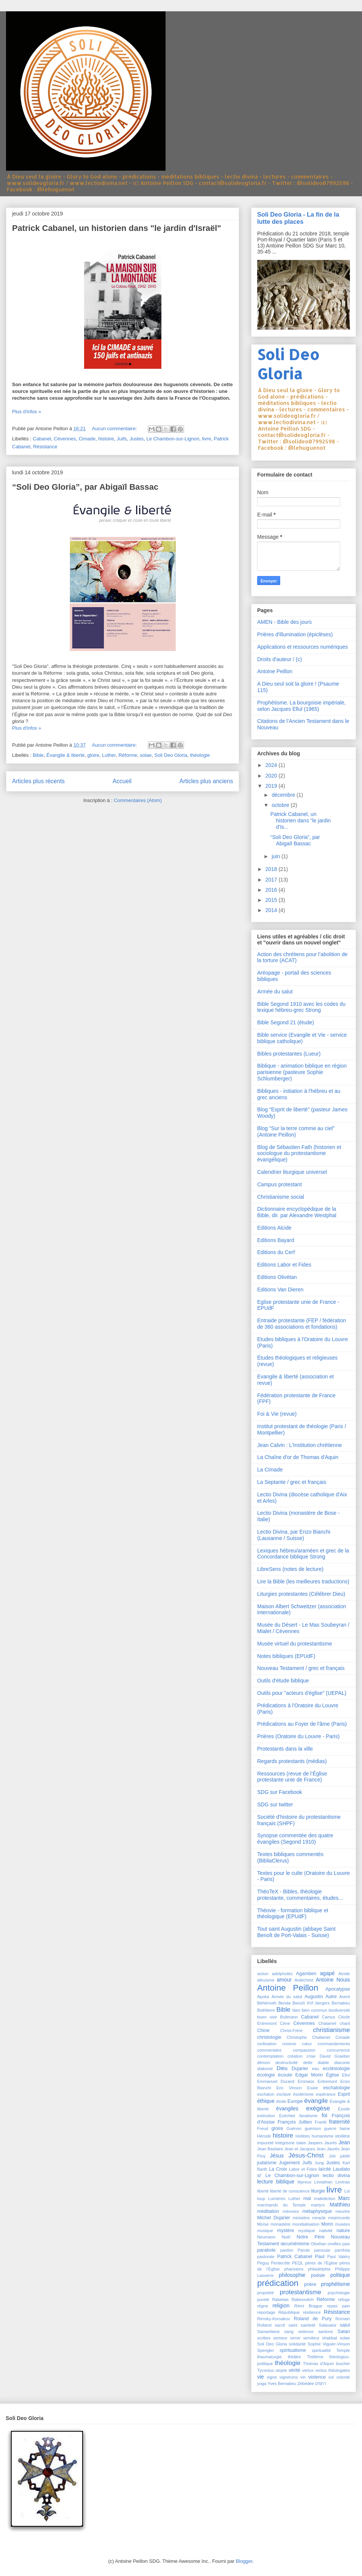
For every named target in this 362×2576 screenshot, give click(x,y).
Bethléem (266, 2010)
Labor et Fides (303, 2169)
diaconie (342, 2062)
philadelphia (319, 2269)
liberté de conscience (290, 2191)
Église (332, 2075)
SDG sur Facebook (279, 1792)
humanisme (322, 2136)
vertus (307, 2370)
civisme (289, 2043)
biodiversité (339, 2010)
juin (276, 856)
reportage (266, 2312)
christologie (269, 2037)
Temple (343, 2350)
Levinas (342, 2182)
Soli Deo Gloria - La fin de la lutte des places (298, 218)
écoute (285, 2075)
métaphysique (317, 2211)
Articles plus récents (38, 781)
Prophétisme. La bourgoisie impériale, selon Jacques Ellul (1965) (301, 706)
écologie (266, 2075)
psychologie (339, 2292)
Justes (137, 439)
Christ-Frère (291, 2030)
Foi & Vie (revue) (277, 1414)
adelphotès (282, 1973)
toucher (343, 2363)
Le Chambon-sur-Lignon (172, 439)
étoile (281, 2101)
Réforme (127, 755)
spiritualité (321, 2350)
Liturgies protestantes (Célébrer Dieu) (301, 1594)
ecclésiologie (336, 2068)
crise (311, 2056)
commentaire (269, 2050)
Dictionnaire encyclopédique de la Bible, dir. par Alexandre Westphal (296, 1212)
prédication (278, 2283)
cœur (307, 2043)
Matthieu (340, 2205)
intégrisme (285, 2143)
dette (308, 2062)
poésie (318, 2275)
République (289, 2312)
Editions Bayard (275, 1240)
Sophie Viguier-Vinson (329, 2344)
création (294, 2056)
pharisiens (294, 2269)
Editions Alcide (274, 1228)
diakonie (265, 2068)
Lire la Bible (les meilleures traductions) (303, 1581)
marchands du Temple (281, 2205)
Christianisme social (280, 1197)
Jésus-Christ (306, 2155)
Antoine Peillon (274, 671)
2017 (272, 880)
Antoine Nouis (333, 1980)
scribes (263, 2338)
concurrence (338, 2050)
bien (296, 2010)
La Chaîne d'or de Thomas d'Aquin (297, 1457)
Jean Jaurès (327, 2149)
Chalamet (327, 2023)
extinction (266, 2115)
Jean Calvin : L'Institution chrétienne (299, 1445)
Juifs (122, 439)
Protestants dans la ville (285, 1749)
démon (263, 2062)
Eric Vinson (289, 2088)
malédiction (325, 2198)
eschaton (265, 2094)
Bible (38, 755)
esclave (283, 2094)
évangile (316, 2100)
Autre (331, 1996)
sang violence (299, 2331)
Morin (327, 2224)
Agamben (306, 1973)
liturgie (318, 2191)
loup (261, 2198)
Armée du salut (275, 992)
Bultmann (289, 2017)
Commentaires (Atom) (138, 800)
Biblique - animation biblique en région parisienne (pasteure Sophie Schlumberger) (302, 1072)
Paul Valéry (338, 2256)
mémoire (290, 2211)
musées (342, 2224)
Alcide (344, 1973)
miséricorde (339, 2217)
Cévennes (65, 439)
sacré (280, 2325)
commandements (334, 2043)
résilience (312, 2312)
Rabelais (280, 2299)
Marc (344, 2198)
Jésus (277, 2156)
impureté (265, 2143)
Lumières (276, 2198)
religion (281, 2306)
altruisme (265, 1980)
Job (332, 2156)
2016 (272, 890)
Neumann (266, 2237)
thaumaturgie (269, 2356)
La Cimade (270, 1470)
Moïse (262, 2224)
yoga (261, 2383)
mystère (285, 2230)
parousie (322, 2250)
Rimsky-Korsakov (273, 2318)
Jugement (289, 2162)
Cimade (86, 439)
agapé (327, 1973)
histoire (106, 439)
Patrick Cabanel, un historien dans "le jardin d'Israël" (116, 228)
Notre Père (310, 2237)
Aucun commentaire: (115, 428)
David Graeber (335, 2056)
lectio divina (336, 2175)
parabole (266, 2250)
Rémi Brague (308, 2306)
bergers (322, 2003)
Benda (284, 2003)
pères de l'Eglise (321, 2263)
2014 (272, 910)
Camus (328, 2017)
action (262, 1973)
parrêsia (342, 2250)
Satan (343, 2331)
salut (345, 2325)
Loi (347, 2191)
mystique (306, 2230)
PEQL (297, 2263)
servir (295, 2338)
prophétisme (335, 2284)
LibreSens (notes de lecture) (290, 1569)
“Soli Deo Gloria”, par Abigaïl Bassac (85, 487)
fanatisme (308, 2115)
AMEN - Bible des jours (284, 622)
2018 (272, 869)
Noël (286, 2237)
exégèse (318, 2108)
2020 (272, 776)
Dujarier (299, 2068)
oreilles (334, 2243)
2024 (272, 765)
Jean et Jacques (299, 2149)
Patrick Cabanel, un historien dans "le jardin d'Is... (300, 820)
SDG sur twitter (275, 1804)
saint (293, 2325)
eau (315, 2068)
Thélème (315, 2356)
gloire (93, 755)
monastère (280, 2224)
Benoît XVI (303, 2003)
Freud (262, 2128)
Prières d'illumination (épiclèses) (295, 634)
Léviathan (323, 2182)
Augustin (313, 1996)
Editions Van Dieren (280, 1289)
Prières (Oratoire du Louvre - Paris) (298, 1736)
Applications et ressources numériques (302, 647)
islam (301, 2143)
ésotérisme (303, 2094)
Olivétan (318, 2243)
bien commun (314, 2010)
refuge (344, 2299)
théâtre (294, 2356)
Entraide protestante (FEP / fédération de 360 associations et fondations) (301, 1323)
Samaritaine (268, 2331)
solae (146, 755)
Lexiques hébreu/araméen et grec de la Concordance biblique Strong (303, 1554)
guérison (313, 2128)
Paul (319, 2256)
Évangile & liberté (65, 755)
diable (323, 2062)
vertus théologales (332, 2370)
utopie (281, 2370)
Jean (344, 2142)
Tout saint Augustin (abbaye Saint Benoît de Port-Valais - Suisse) (296, 1932)
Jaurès (330, 2143)
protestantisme (300, 2292)
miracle (319, 2217)
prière (310, 2284)
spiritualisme (293, 2350)
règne (262, 2306)
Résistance (45, 446)
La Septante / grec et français (291, 1482)
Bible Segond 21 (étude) (285, 1022)
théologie (200, 755)
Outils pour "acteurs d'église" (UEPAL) (301, 1693)
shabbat (329, 2338)
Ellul (346, 2075)
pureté (263, 2299)
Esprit (344, 2094)
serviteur (311, 2338)
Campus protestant (279, 1184)
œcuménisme (295, 2243)
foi (324, 2115)
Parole (304, 2250)
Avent (344, 1996)
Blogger (244, 2561)
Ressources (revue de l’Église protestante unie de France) (292, 1777)
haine (345, 2128)
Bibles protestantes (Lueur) (289, 1054)
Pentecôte (280, 2263)
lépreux (304, 2182)
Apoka (263, 1996)
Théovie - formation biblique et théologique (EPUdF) (292, 1913)
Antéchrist (304, 1980)
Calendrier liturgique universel (292, 1172)
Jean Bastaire (270, 2149)
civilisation (266, 2043)
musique (265, 2230)
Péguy (263, 2263)
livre (206, 439)
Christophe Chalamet (308, 2037)
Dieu (282, 2068)
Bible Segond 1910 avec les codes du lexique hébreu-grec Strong (301, 1007)
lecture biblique (276, 2182)
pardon (286, 2250)
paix (346, 2243)
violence (316, 2377)
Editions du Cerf (276, 1252)
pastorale (266, 2256)
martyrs (318, 2205)
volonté (343, 2377)
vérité (294, 2370)
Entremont (327, 2081)
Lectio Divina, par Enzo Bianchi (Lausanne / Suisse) (293, 1535)
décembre (284, 795)
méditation (268, 2211)
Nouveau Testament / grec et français (301, 1668)
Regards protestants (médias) (292, 1761)
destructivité (286, 2062)
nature (343, 2230)
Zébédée (305, 2383)
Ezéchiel (287, 2115)
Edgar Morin (309, 2075)
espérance (326, 2094)
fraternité (339, 2122)
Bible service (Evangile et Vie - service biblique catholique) (302, 1038)
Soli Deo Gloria (170, 755)
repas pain (338, 2306)
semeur (280, 2338)
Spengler (265, 2350)
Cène (285, 2023)
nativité (325, 2230)
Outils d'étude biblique (283, 1681)
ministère (301, 2217)
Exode (344, 2109)
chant (345, 2023)
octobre (281, 805)
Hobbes (302, 2136)
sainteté (308, 2325)
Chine (263, 2030)
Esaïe (312, 2088)
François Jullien (295, 2122)
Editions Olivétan (277, 1277)
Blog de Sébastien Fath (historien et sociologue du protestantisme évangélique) (299, 1153)
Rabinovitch (302, 2299)
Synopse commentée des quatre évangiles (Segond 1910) (295, 1838)
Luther (109, 755)
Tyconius (265, 2370)
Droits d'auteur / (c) (279, 659)
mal (307, 2198)
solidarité (297, 2344)
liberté (262, 2191)
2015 (272, 900)
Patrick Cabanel (294, 2256)
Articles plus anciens (206, 781)
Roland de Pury (312, 2318)
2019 (272, 786)
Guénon (294, 2128)
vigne (272, 2377)
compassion (304, 2050)
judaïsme (266, 2162)
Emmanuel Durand (276, 2081)
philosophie (292, 2275)
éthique (266, 2101)
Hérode (264, 2136)
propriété (265, 2292)
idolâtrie (342, 2136)
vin (302, 2377)
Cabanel (42, 439)
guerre (330, 2128)
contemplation (270, 2056)
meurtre (342, 2211)
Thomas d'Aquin (318, 2363)
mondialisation (305, 2224)
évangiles (287, 2108)
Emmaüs (306, 2081)
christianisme (331, 2030)
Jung (319, 2162)
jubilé (345, 2156)
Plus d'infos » (26, 411)
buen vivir (267, 2017)
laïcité (325, 2169)
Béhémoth (266, 2003)
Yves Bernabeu (281, 2383)
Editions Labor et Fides (284, 1265)
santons (325, 2331)
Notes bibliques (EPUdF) (286, 1656)
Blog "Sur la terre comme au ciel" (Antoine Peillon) (295, 1131)
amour (284, 1980)
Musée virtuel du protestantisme (294, 1644)
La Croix (278, 2169)
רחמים (320, 2383)
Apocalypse (337, 1989)
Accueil (122, 781)
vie (260, 2377)
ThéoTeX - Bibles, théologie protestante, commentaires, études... (300, 1894)
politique (340, 2275)
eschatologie (336, 2087)
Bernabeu (340, 2003)
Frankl (321, 2122)
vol (331, 2377)
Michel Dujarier (273, 2217)
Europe (295, 2101)
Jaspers (315, 2143)
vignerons (288, 2377)
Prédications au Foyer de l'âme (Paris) (302, 1724)
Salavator (327, 2325)
